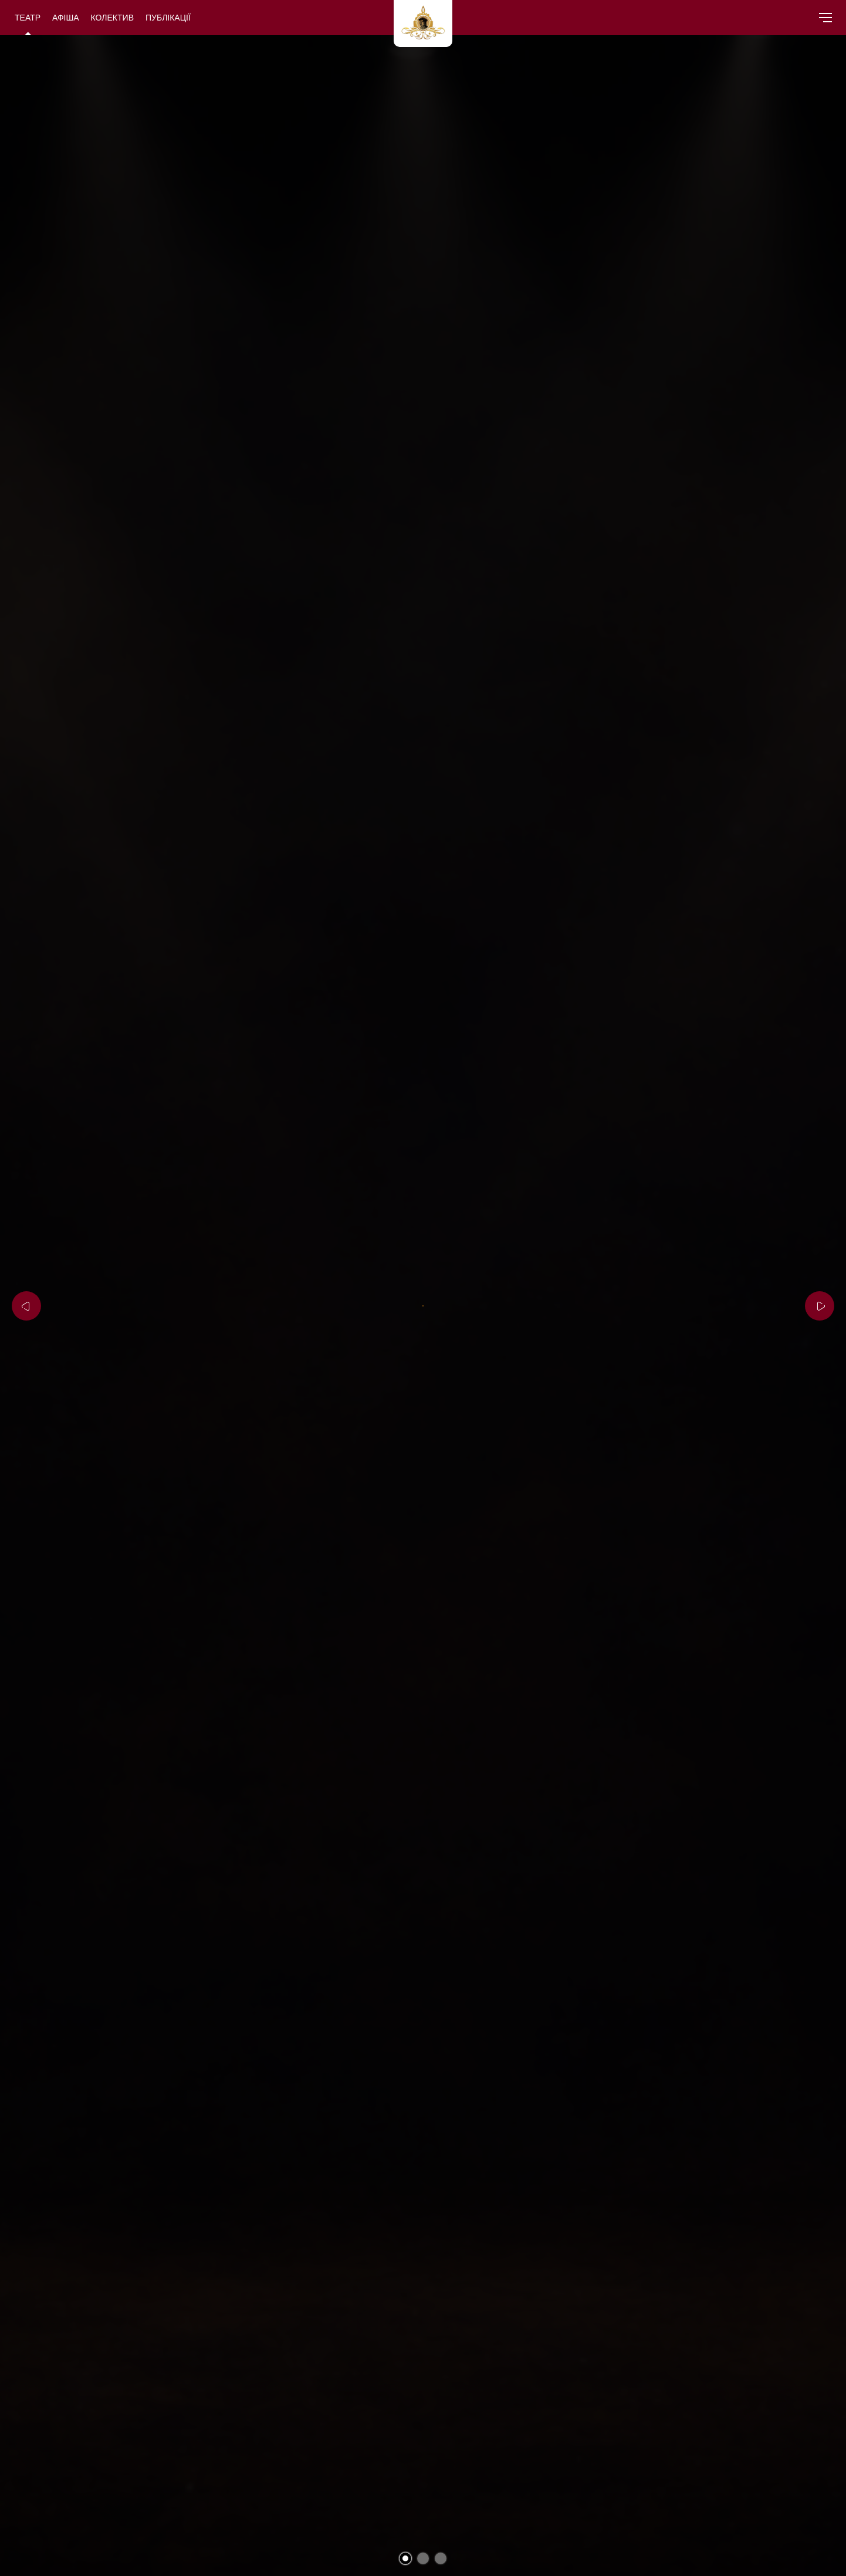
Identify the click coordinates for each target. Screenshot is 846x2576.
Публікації (168, 17)
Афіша (65, 17)
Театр (27, 17)
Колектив (112, 17)
